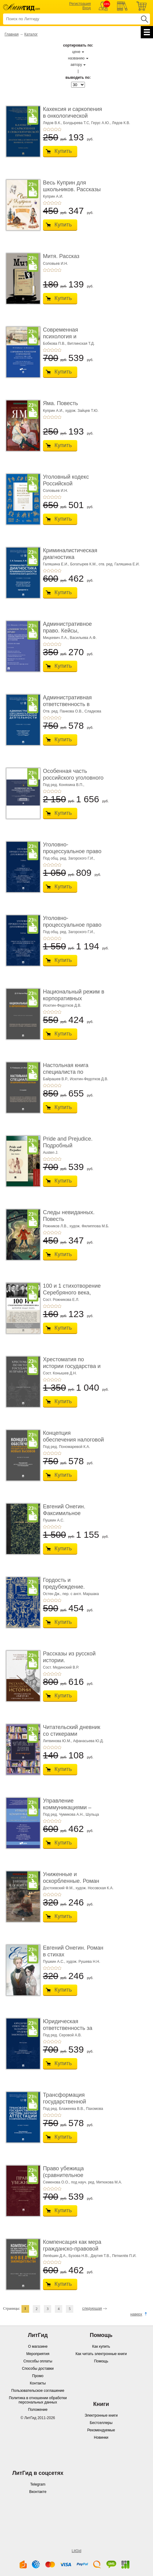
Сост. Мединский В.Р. (61, 1667)
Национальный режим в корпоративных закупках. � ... (73, 998)
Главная (12, 34)
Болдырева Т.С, (76, 123)
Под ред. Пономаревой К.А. (66, 1447)
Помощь (101, 2361)
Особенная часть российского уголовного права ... (73, 777)
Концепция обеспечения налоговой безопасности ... (73, 1439)
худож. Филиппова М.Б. (89, 1226)
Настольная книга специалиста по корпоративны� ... (67, 1071)
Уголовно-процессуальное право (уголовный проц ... (72, 851)
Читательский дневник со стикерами (71, 1730)
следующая (92, 2308)
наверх (136, 2314)
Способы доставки (38, 2368)
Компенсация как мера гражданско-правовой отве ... (72, 2248)
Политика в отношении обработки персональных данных (38, 2400)
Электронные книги (101, 2415)
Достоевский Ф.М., (59, 1888)
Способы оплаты (37, 2361)
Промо (38, 2376)
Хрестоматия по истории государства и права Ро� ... (72, 1366)
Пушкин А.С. (53, 1520)
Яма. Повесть (60, 403)
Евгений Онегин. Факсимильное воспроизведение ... (68, 1513)
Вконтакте (37, 2492)
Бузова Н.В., (79, 2256)
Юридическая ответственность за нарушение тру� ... (68, 2028)
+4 (56, 129)
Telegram (37, 2484)
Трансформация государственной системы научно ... (66, 2101)
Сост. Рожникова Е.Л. (61, 1299)
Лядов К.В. (121, 123)
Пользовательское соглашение (37, 2390)
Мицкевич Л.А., (56, 638)
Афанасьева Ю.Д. (88, 1741)
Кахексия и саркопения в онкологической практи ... (72, 115)
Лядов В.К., (52, 123)
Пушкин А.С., (54, 1961)
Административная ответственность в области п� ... (67, 704)
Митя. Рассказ (61, 256)
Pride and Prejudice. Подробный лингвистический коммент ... (68, 1149)
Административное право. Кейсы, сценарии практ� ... (68, 630)
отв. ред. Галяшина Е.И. (119, 564)
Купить (63, 151)
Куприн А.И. (53, 196)
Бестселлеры (101, 2423)
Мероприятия (37, 2354)
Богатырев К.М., (84, 564)
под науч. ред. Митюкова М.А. (96, 2182)
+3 (52, 129)
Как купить (101, 2346)
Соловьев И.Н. (55, 263)
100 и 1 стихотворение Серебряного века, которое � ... (72, 1292)
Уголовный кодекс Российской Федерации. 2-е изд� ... (71, 487)
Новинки (101, 2437)
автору (76, 65)
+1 (45, 129)
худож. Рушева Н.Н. (83, 1961)
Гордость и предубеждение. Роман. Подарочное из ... (72, 1590)
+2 (48, 129)
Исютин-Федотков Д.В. (62, 1005)
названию (76, 58)
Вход (86, 8)
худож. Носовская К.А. (94, 1888)
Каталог (31, 34)
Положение (38, 2409)
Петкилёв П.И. (124, 2256)
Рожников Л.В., (55, 1226)
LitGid (76, 2551)
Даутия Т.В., (100, 2256)
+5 (59, 129)
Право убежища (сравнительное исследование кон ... (69, 2175)
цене (76, 52)
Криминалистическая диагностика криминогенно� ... (70, 557)
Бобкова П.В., (54, 343)
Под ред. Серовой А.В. (62, 2035)
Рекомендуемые (101, 2430)
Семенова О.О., (56, 2182)
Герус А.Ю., (101, 123)
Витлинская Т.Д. (81, 343)
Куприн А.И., (53, 410)
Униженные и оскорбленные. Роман (71, 1877)
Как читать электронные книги (101, 2354)
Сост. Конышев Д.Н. (60, 1373)
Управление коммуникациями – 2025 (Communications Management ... (71, 1811)
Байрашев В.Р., (56, 1079)
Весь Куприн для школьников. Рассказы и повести (72, 189)
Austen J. (50, 1152)
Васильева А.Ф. (83, 638)
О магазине (38, 2346)
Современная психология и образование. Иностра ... (72, 340)
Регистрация (80, 4)
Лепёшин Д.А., (55, 2256)
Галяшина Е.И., (56, 564)
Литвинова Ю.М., (57, 1741)
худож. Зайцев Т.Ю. (81, 410)
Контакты (38, 2383)
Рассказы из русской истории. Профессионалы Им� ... (72, 1664)
